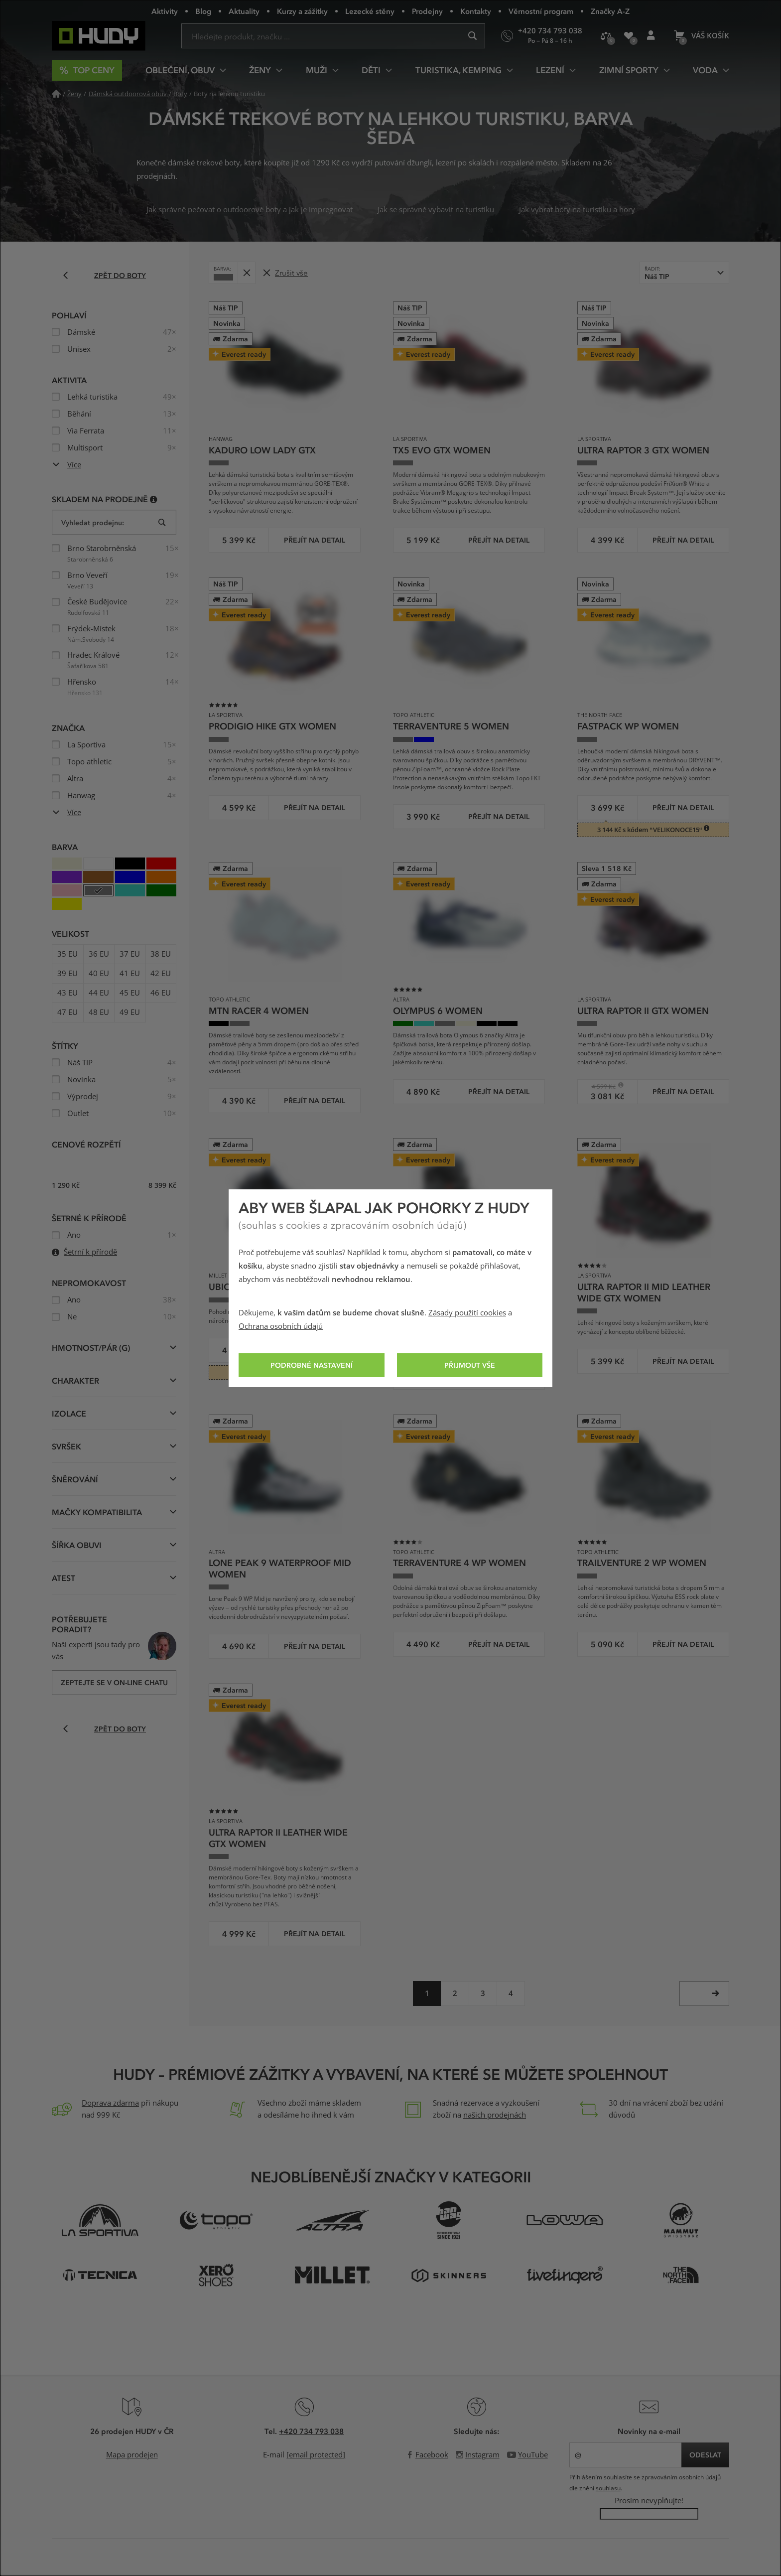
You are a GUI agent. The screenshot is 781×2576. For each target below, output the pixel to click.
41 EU (130, 973)
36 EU (99, 954)
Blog (203, 10)
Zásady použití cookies (467, 1312)
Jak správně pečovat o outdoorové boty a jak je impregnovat (249, 209)
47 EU (67, 1012)
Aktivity (164, 10)
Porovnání (609, 39)
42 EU (160, 973)
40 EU (99, 973)
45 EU (130, 993)
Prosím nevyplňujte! (649, 2500)
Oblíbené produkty (632, 39)
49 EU (130, 1012)
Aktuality (244, 10)
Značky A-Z (610, 10)
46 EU (160, 993)
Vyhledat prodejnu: (92, 522)
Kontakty (475, 10)
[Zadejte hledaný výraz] (333, 35)
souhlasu (608, 2488)
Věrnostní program (541, 10)
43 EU (67, 993)
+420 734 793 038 (311, 2431)
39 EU (67, 973)
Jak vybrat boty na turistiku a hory (577, 209)
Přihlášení (654, 39)
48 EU (99, 1012)
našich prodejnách (494, 2115)
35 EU (67, 954)
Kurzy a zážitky (302, 10)
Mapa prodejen (132, 2454)
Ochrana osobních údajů (281, 1326)
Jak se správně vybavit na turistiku (436, 209)
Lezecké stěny (369, 10)
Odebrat (249, 269)
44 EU (99, 993)
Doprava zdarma (110, 2103)
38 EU (160, 954)
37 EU (130, 954)
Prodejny (427, 10)
